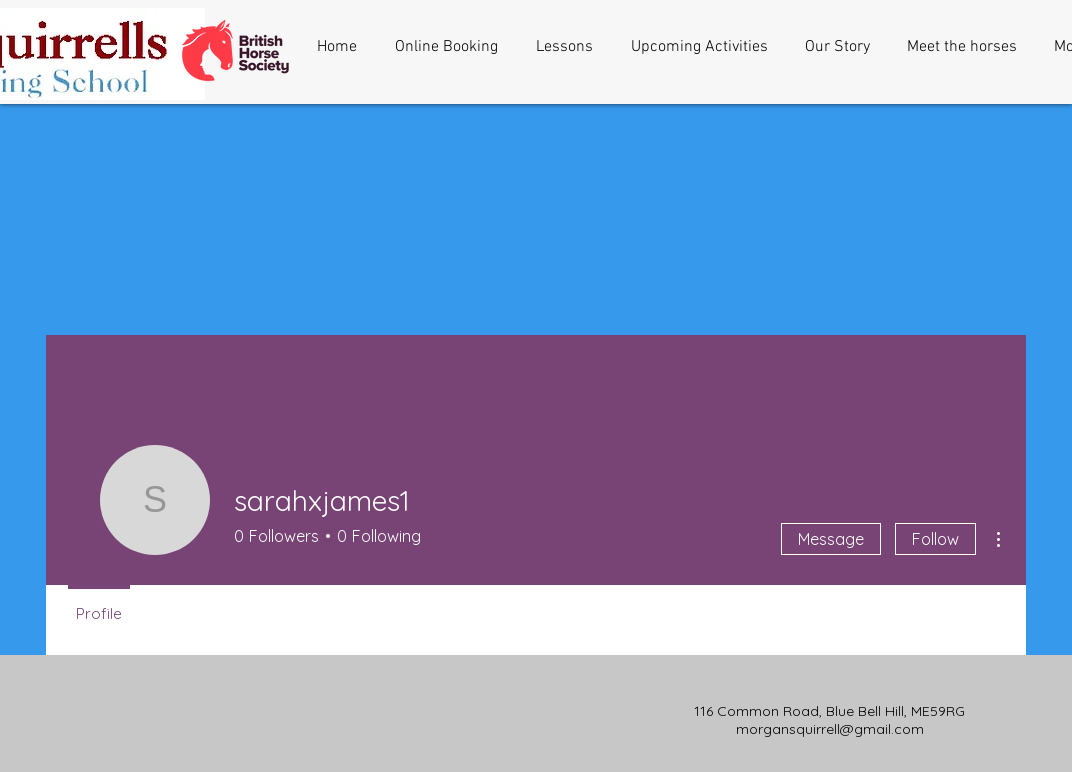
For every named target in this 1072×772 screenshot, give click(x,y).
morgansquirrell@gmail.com (830, 729)
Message (831, 539)
